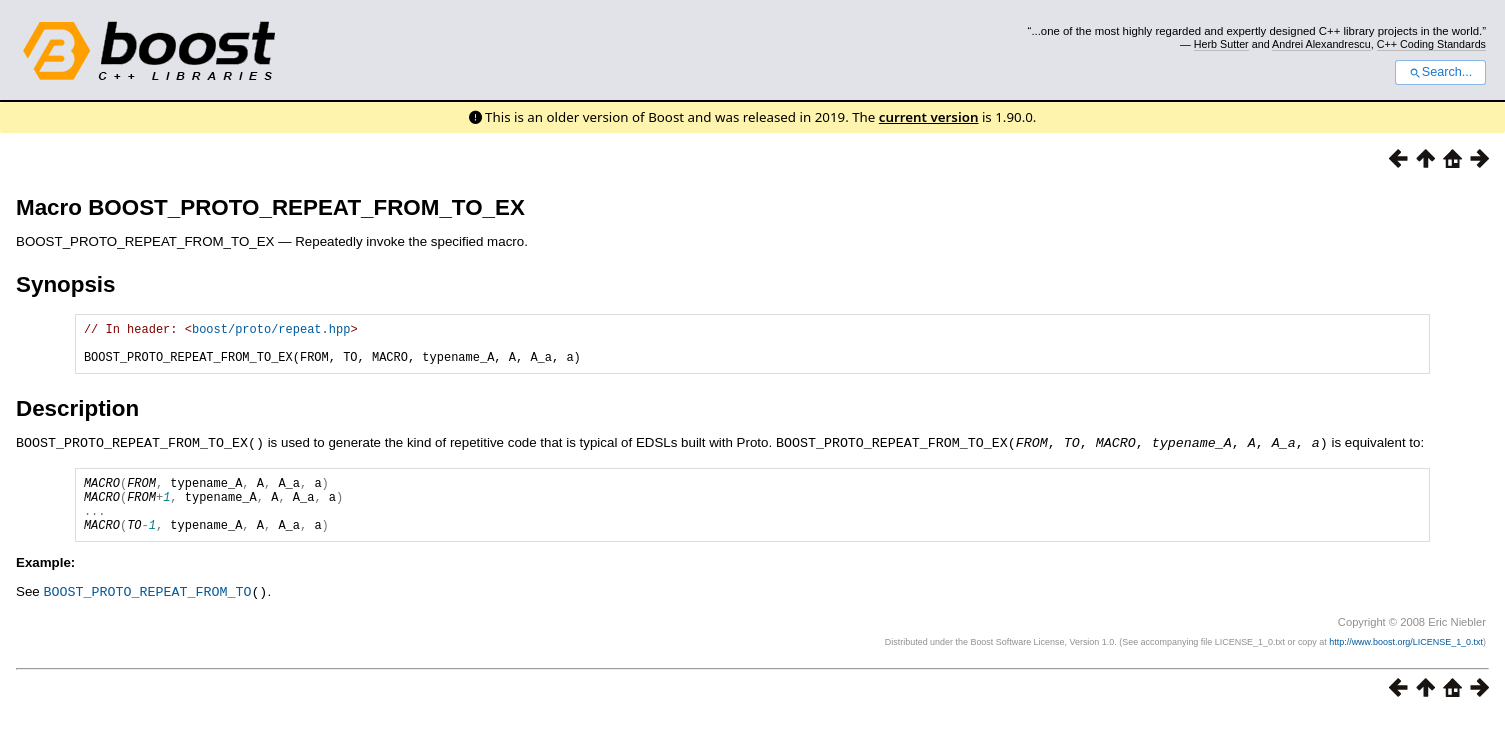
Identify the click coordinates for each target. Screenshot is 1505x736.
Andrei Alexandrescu (1321, 44)
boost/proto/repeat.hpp (271, 331)
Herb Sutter (1221, 44)
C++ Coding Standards (1431, 44)
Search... (1440, 72)
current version (929, 117)
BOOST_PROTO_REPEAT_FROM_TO (147, 611)
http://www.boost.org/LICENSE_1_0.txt (1406, 661)
